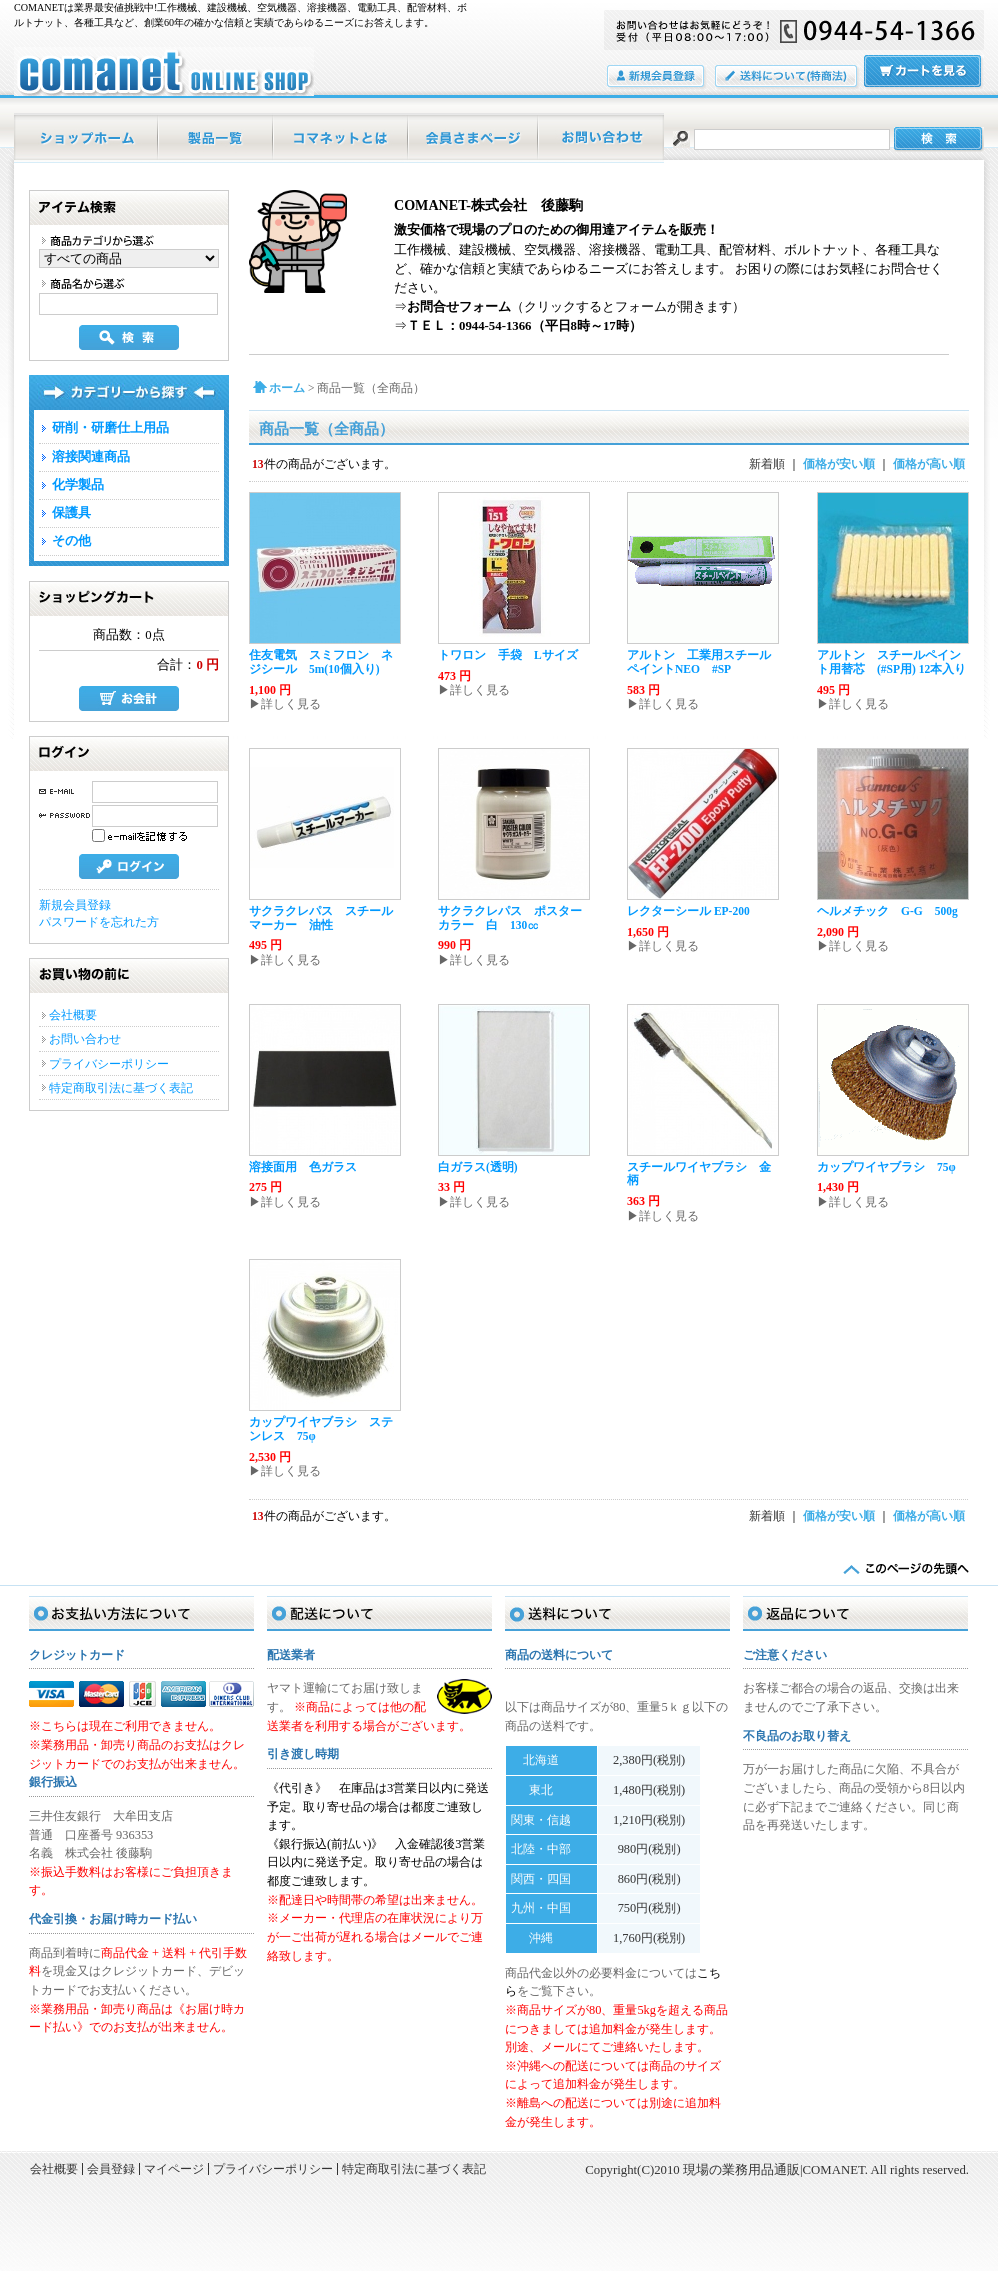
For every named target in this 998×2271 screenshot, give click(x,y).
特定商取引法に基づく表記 (121, 1088)
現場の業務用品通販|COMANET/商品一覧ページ (164, 71)
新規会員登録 (75, 905)
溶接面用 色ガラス (303, 1167)
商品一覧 (216, 138)
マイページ (474, 138)
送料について (787, 77)
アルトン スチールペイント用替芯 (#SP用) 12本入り (891, 662)
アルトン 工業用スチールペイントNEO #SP (699, 662)
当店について (341, 138)
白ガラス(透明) (478, 1167)
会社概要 (73, 1015)
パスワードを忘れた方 (99, 922)
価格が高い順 (929, 464)
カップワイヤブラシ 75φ (886, 1167)
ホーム (86, 138)
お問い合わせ (601, 138)
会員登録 (657, 77)
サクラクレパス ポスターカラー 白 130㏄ (510, 918)
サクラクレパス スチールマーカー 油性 (321, 918)
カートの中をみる (924, 72)
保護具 (71, 513)
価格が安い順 (839, 464)
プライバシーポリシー (109, 1064)
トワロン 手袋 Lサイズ (508, 655)
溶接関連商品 (91, 457)
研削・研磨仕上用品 (110, 428)
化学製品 (78, 485)
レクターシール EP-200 (688, 911)
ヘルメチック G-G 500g (887, 911)
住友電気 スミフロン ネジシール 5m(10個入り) (321, 662)
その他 (71, 541)
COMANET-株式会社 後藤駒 (488, 205)
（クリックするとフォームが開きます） (576, 307)
